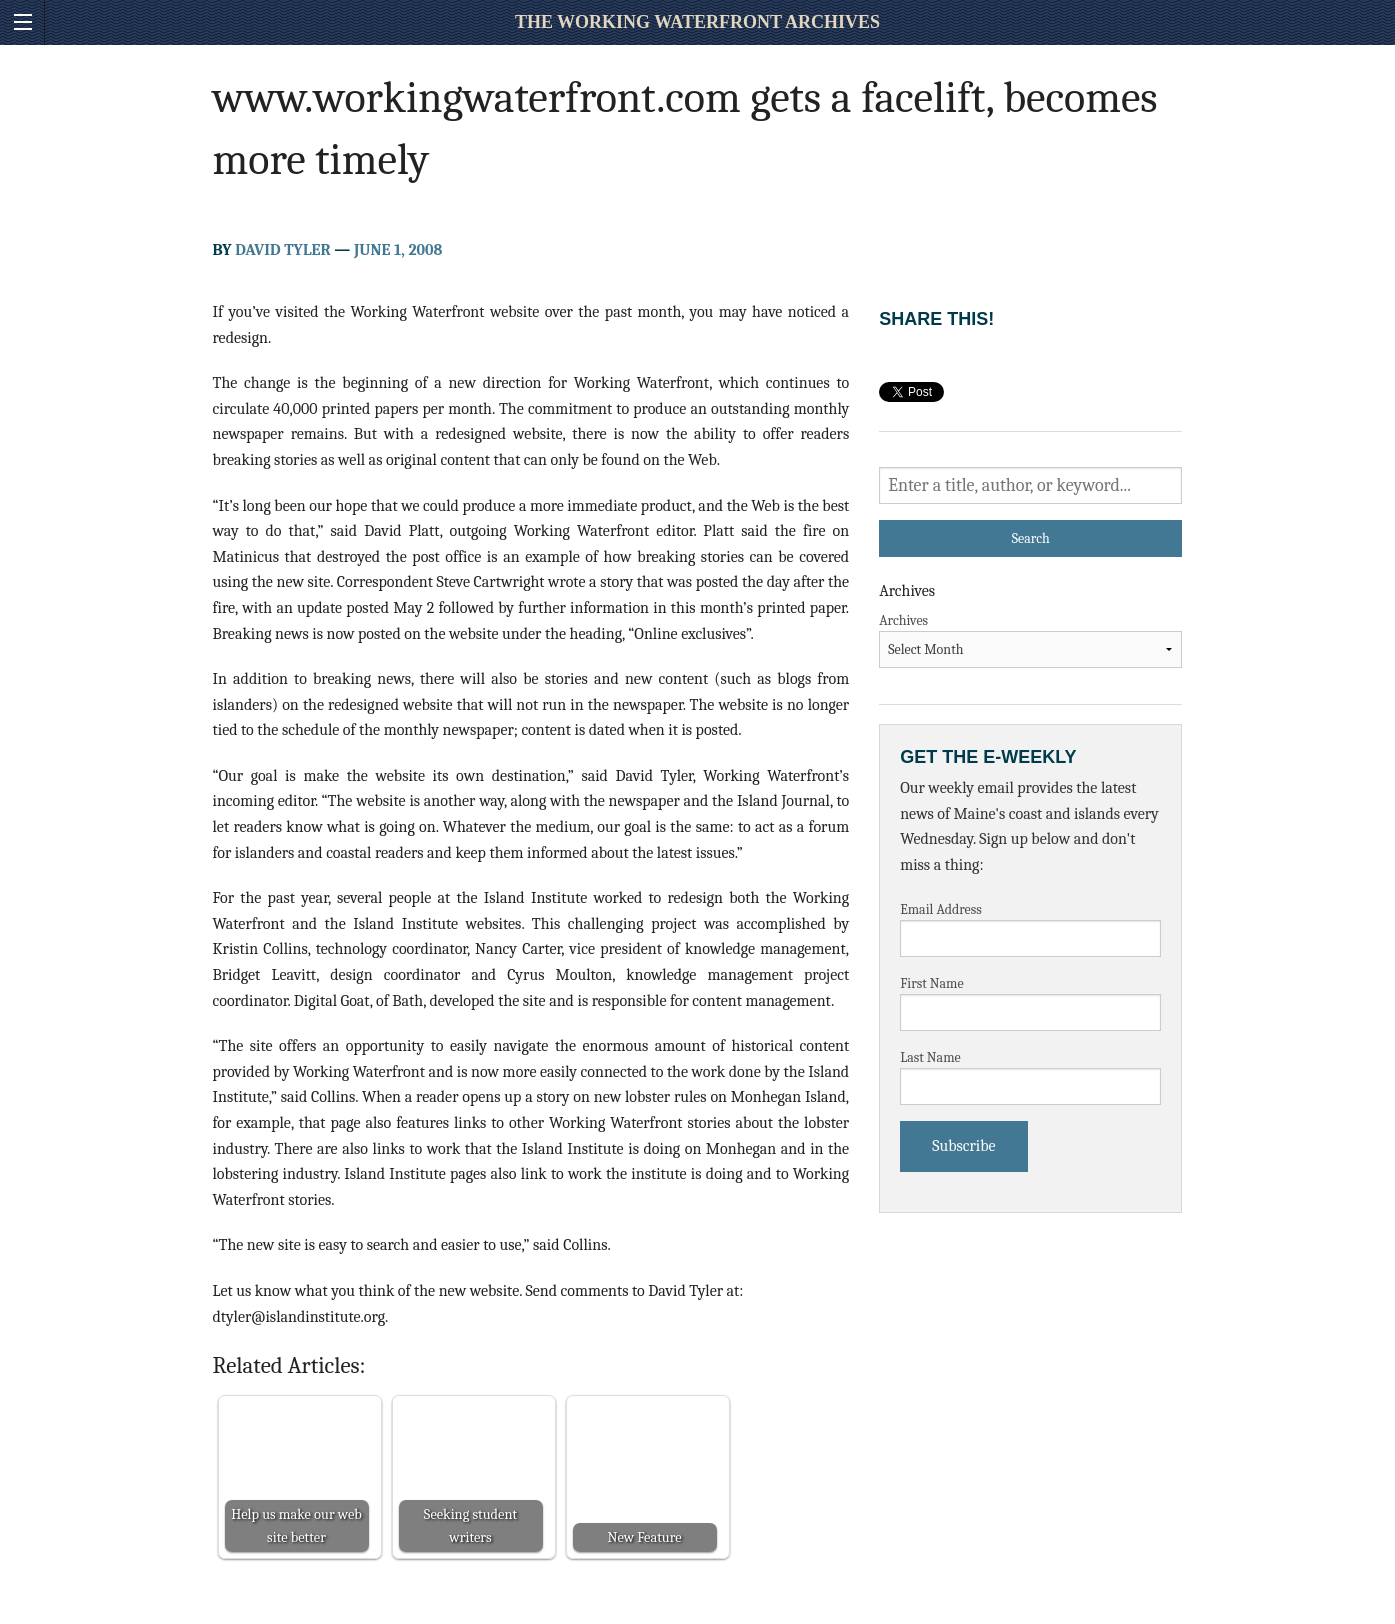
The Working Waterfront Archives (697, 22)
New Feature (644, 1537)
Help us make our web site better (296, 1526)
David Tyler (283, 250)
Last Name (930, 1057)
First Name (932, 983)
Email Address (941, 909)
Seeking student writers (470, 1526)
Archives (903, 620)
